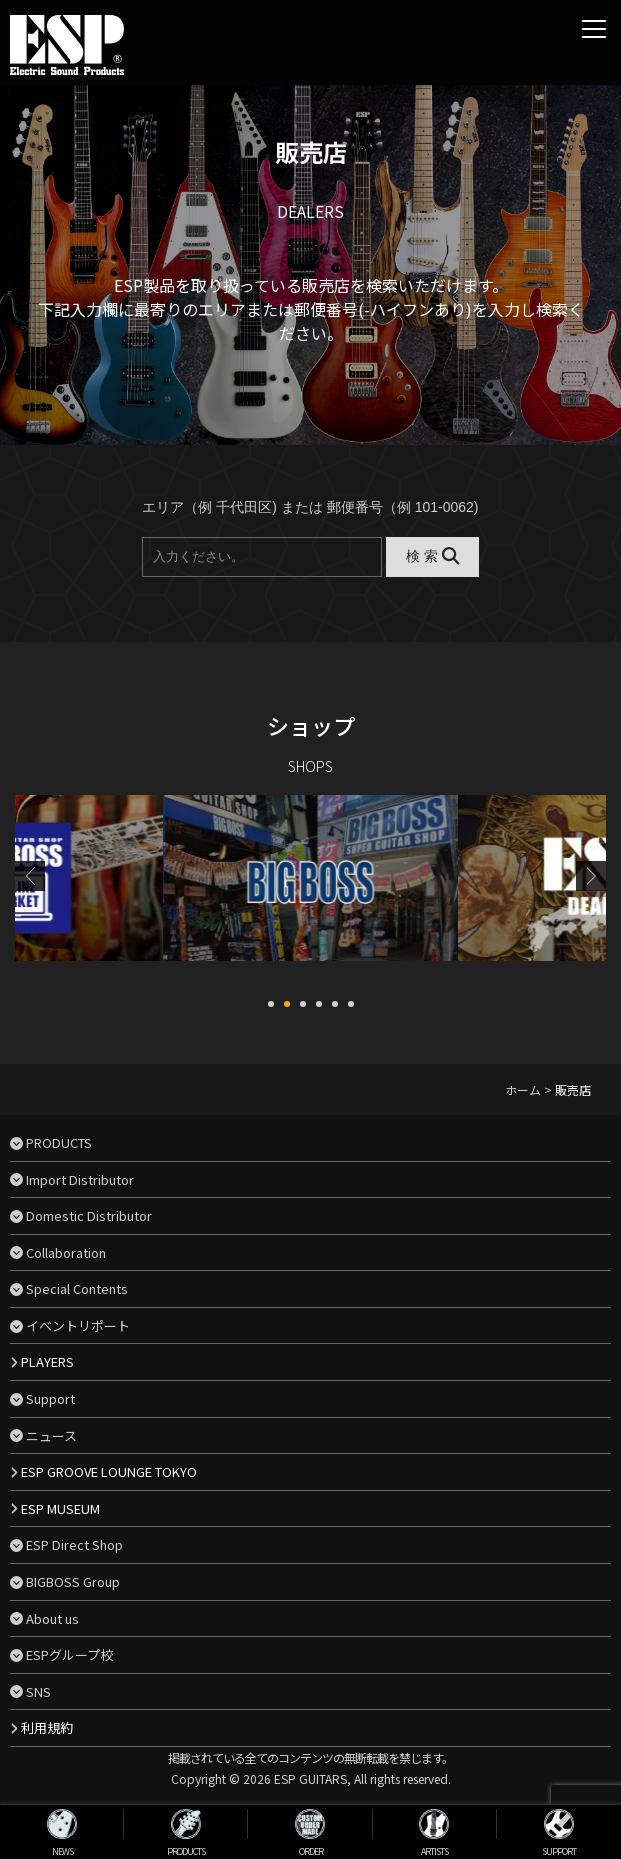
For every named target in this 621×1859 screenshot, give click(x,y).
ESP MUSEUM (60, 1508)
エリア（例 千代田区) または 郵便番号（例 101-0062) (310, 507)
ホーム (523, 1089)
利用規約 (47, 1727)
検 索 (432, 556)
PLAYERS (47, 1361)
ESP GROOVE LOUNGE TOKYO (109, 1471)
